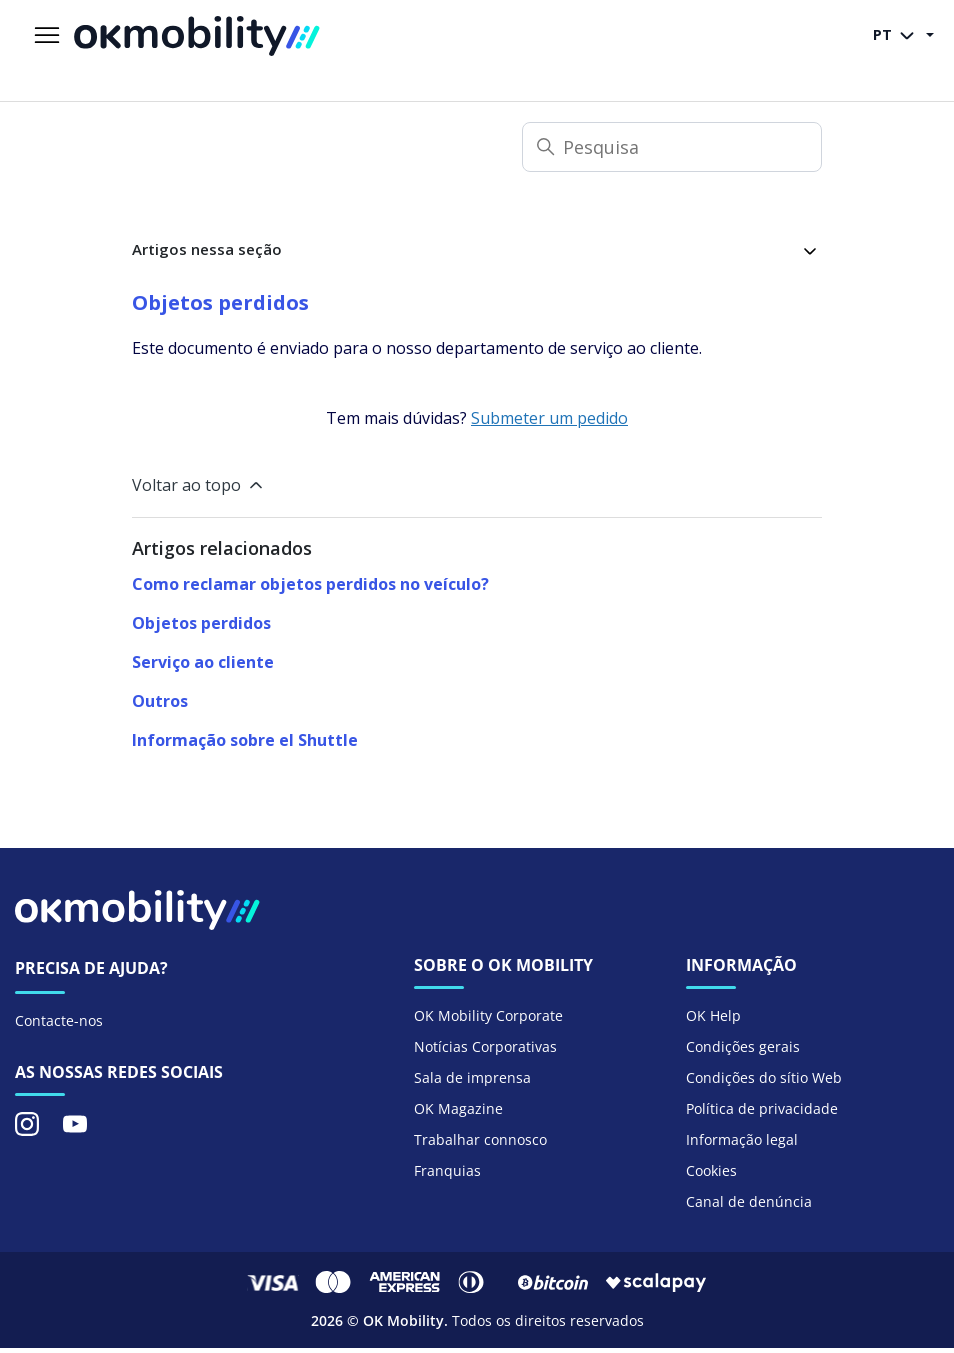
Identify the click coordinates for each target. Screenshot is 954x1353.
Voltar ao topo (199, 485)
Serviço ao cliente (203, 662)
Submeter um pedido (549, 418)
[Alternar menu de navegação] (47, 36)
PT (897, 36)
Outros (160, 701)
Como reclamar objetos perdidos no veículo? (310, 584)
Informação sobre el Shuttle (245, 740)
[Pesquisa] (672, 147)
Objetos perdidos (201, 623)
